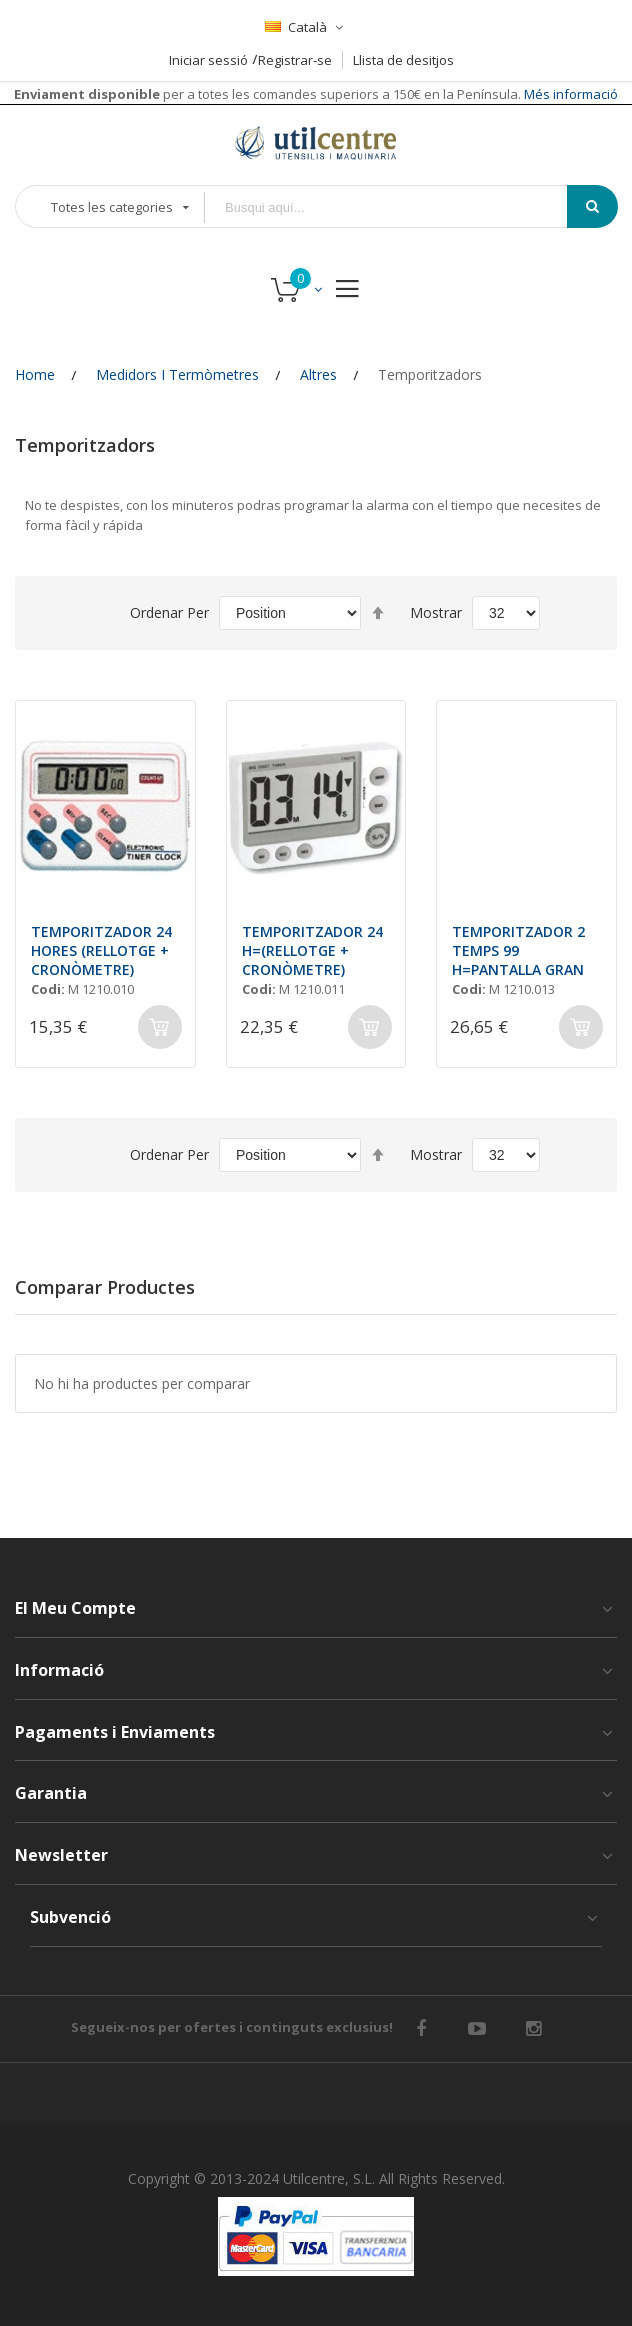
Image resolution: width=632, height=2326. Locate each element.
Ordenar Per (169, 612)
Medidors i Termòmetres (177, 374)
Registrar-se (295, 60)
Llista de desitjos (403, 60)
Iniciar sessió (208, 60)
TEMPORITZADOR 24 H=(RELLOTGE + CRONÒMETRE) (312, 950)
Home (35, 374)
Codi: (48, 989)
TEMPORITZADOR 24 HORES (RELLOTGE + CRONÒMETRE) (101, 950)
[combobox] (400, 207)
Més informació (569, 94)
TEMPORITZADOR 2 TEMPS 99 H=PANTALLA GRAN (518, 950)
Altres (318, 374)
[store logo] (316, 142)
